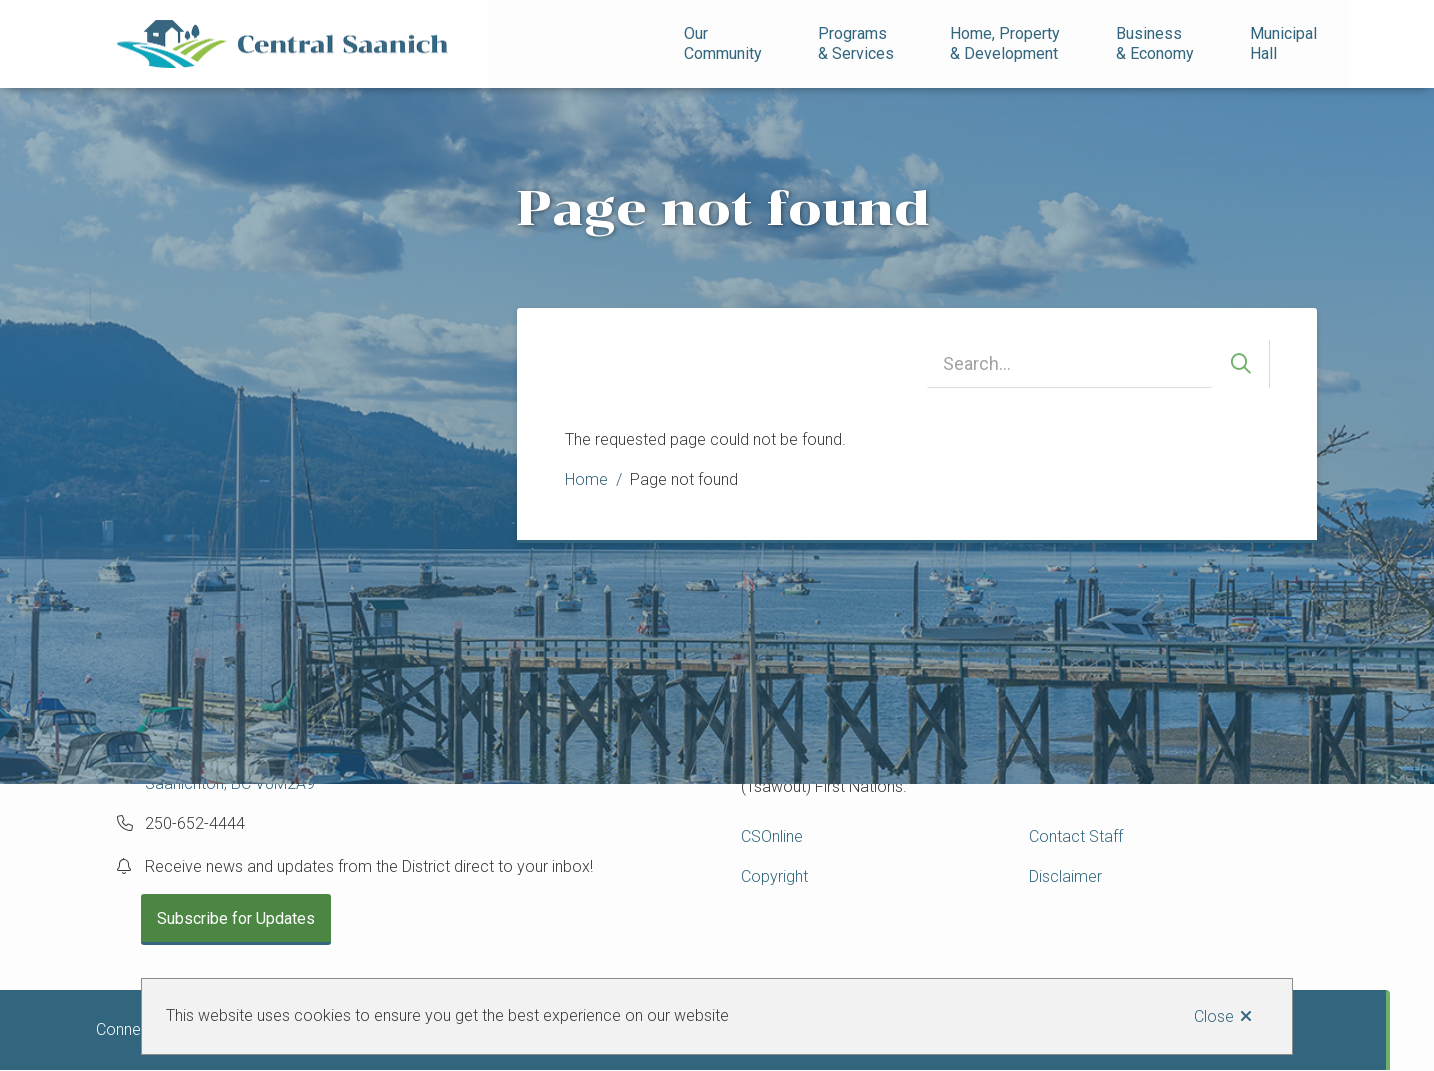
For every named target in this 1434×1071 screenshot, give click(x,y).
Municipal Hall (1285, 43)
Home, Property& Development (1005, 43)
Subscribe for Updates (236, 918)
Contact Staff (1076, 836)
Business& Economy (1155, 43)
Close (1214, 1016)
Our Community (723, 43)
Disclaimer (1065, 876)
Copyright (774, 876)
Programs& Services (856, 43)
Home (586, 479)
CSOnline (772, 836)
